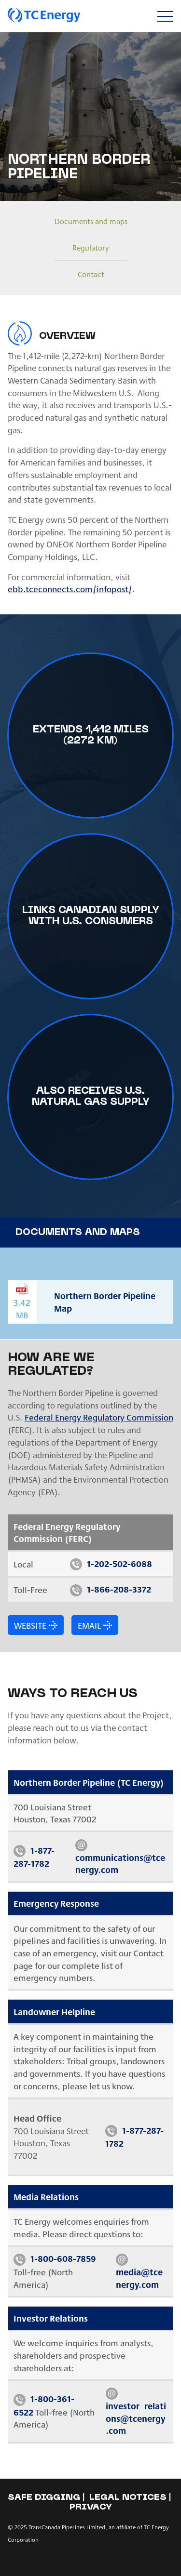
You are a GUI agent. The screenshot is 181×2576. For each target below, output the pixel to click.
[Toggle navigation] (165, 16)
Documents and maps (91, 221)
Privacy (91, 2507)
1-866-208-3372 (119, 1589)
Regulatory (90, 247)
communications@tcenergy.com (120, 1863)
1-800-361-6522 (44, 2405)
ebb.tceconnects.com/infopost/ (70, 589)
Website (30, 1625)
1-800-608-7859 (63, 2258)
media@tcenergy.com (139, 2278)
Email (89, 1625)
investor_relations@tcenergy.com (136, 2418)
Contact (91, 274)
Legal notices (128, 2498)
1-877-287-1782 (34, 1857)
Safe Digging (44, 2498)
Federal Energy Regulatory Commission (99, 1417)
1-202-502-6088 (119, 1563)
